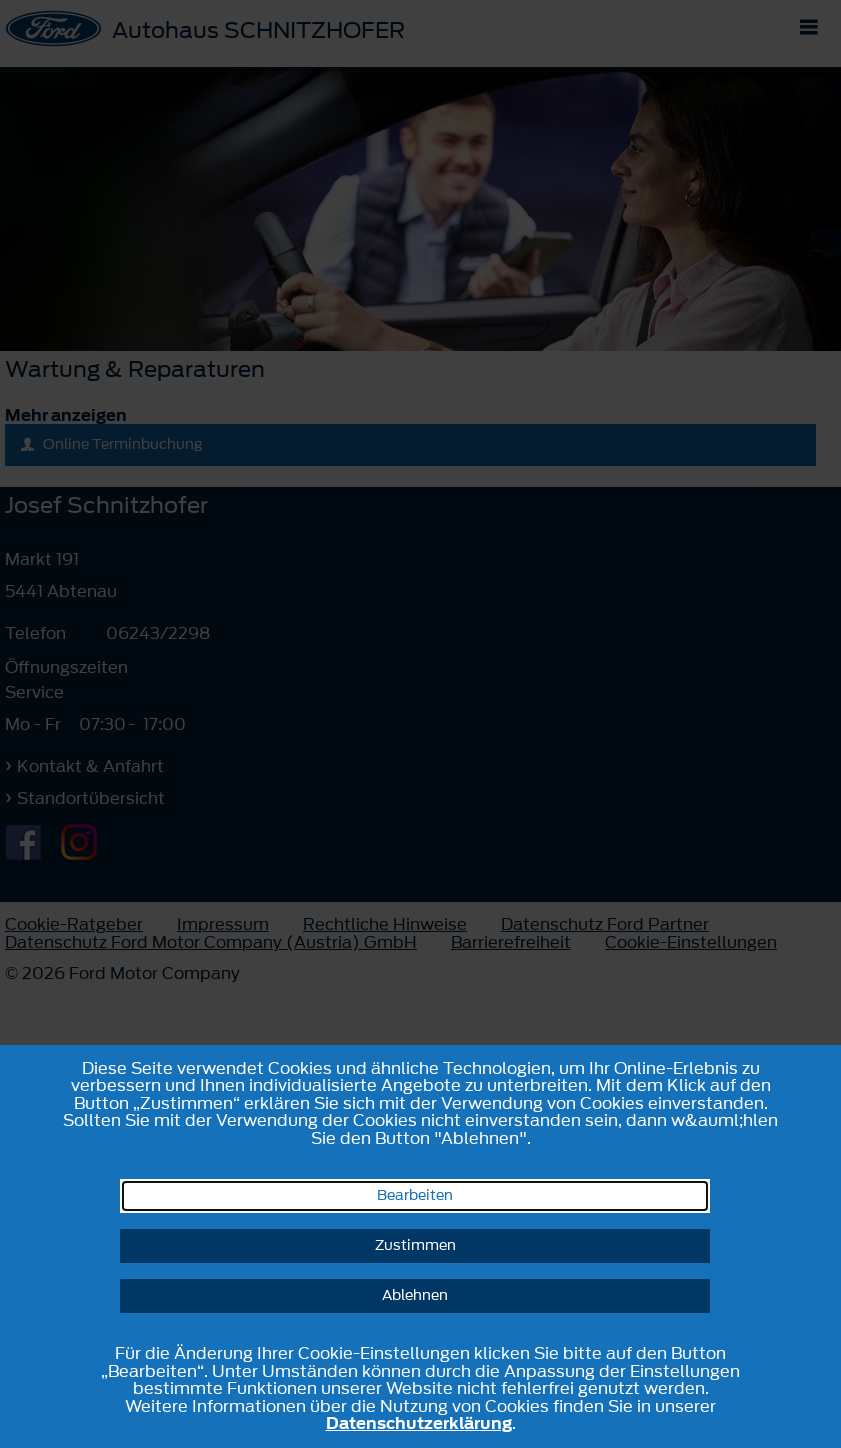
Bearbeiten (415, 1195)
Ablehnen (415, 1295)
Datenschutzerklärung (419, 1423)
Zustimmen (415, 1245)
